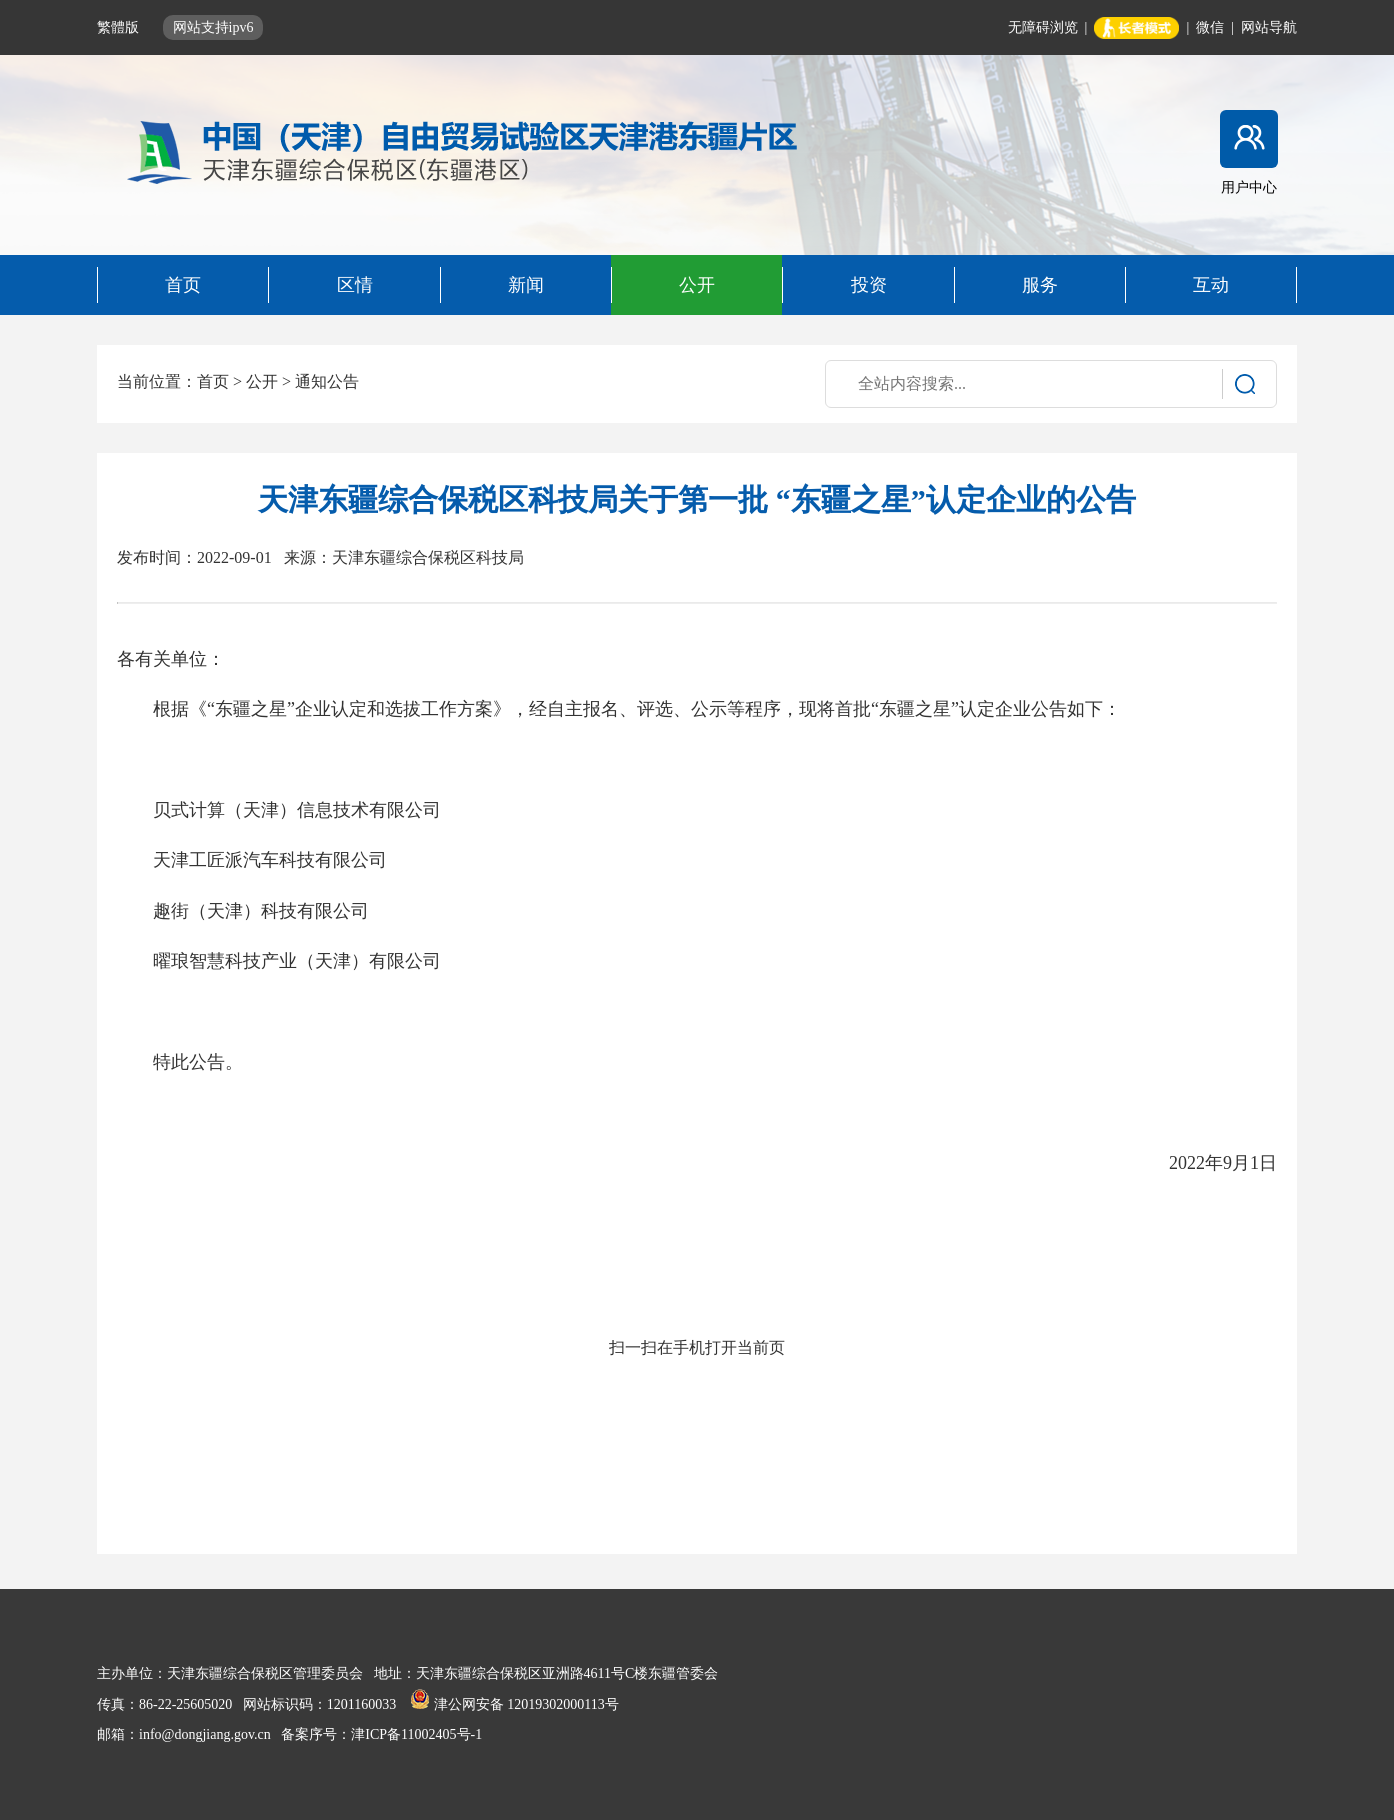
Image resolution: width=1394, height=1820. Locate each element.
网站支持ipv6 (213, 27)
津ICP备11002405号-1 (416, 1734)
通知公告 (327, 381)
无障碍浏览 (1043, 27)
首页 (213, 381)
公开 (262, 381)
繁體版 (120, 27)
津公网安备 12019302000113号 (514, 1704)
